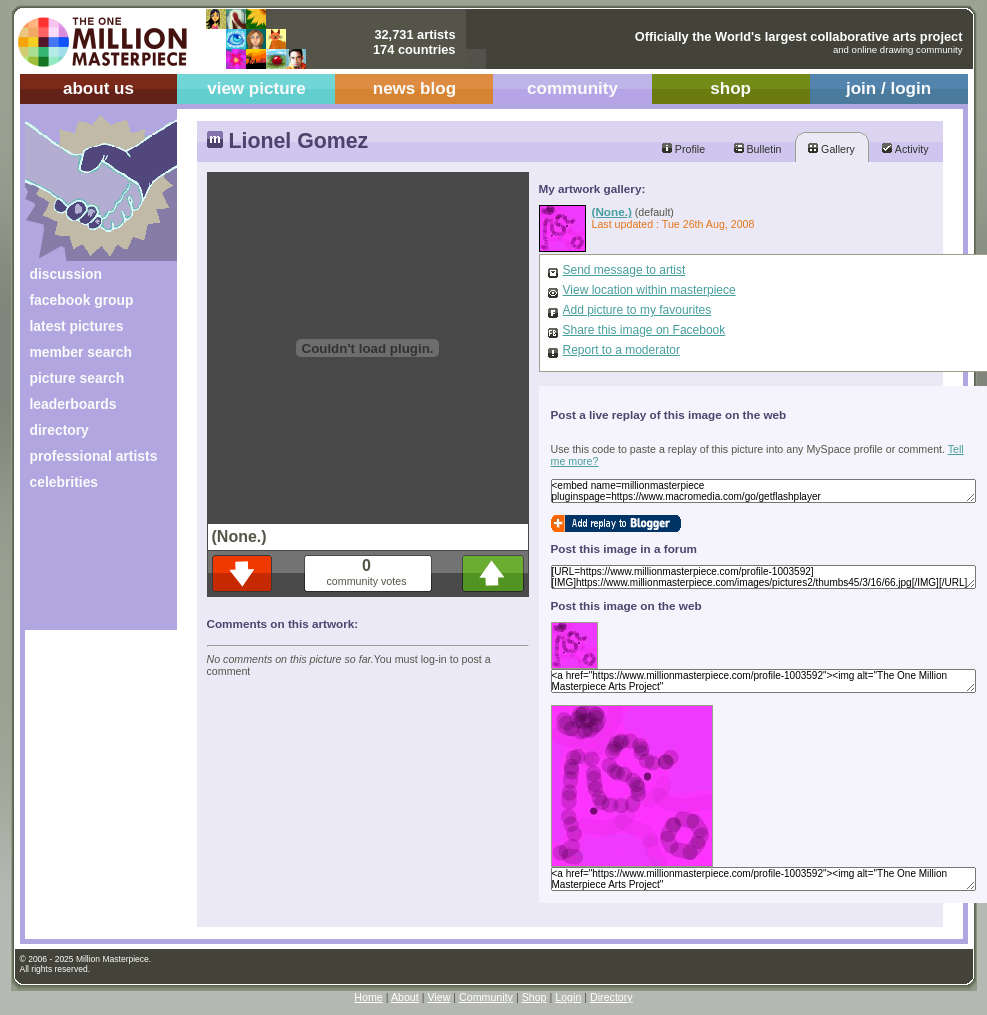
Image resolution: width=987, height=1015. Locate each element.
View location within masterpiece (649, 290)
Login (568, 997)
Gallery (831, 149)
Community (486, 997)
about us (98, 88)
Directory (611, 997)
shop (730, 88)
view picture (256, 88)
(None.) (612, 211)
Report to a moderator (621, 350)
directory (59, 430)
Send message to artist (624, 270)
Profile (683, 149)
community (572, 88)
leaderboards (73, 404)
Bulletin (758, 149)
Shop (534, 997)
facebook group (82, 300)
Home (368, 997)
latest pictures (77, 326)
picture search (77, 378)
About (405, 997)
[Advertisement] (87, 567)
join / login (888, 88)
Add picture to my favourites (637, 310)
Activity (905, 149)
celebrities (64, 482)
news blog (414, 88)
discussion (66, 274)
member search (81, 352)
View (438, 997)
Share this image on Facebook (644, 330)
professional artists (94, 456)
